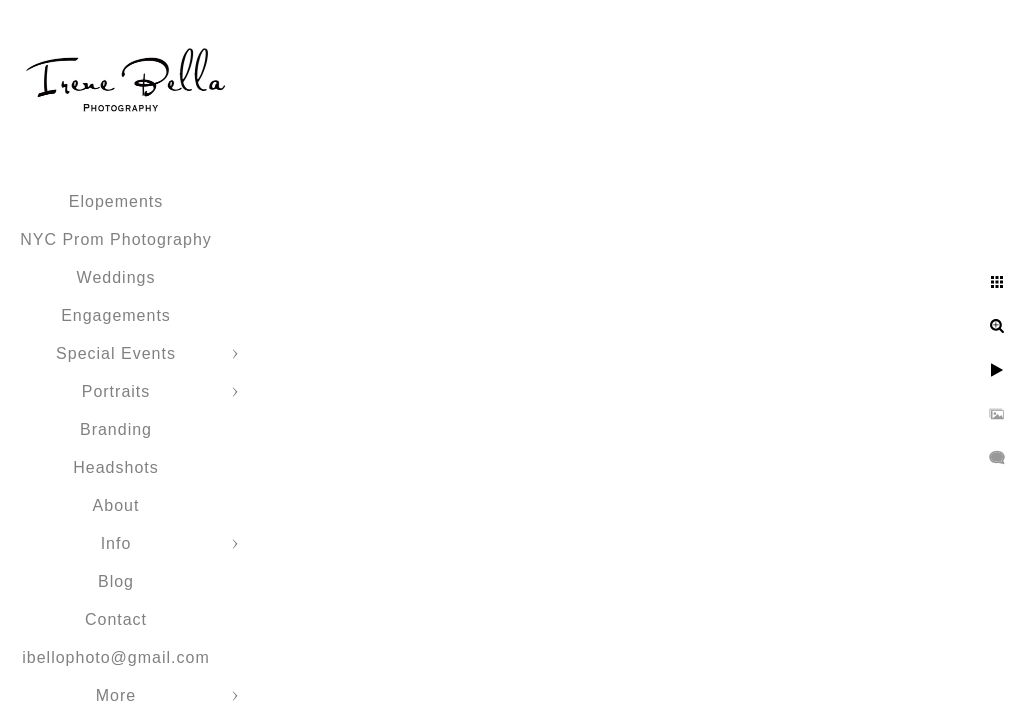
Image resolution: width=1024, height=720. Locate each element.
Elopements (116, 201)
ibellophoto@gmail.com (116, 657)
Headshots (116, 467)
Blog (116, 581)
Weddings (116, 277)
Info (116, 543)
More (116, 695)
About (116, 505)
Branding (116, 429)
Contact (116, 619)
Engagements (116, 315)
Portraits (116, 391)
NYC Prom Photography (116, 239)
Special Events (116, 353)
